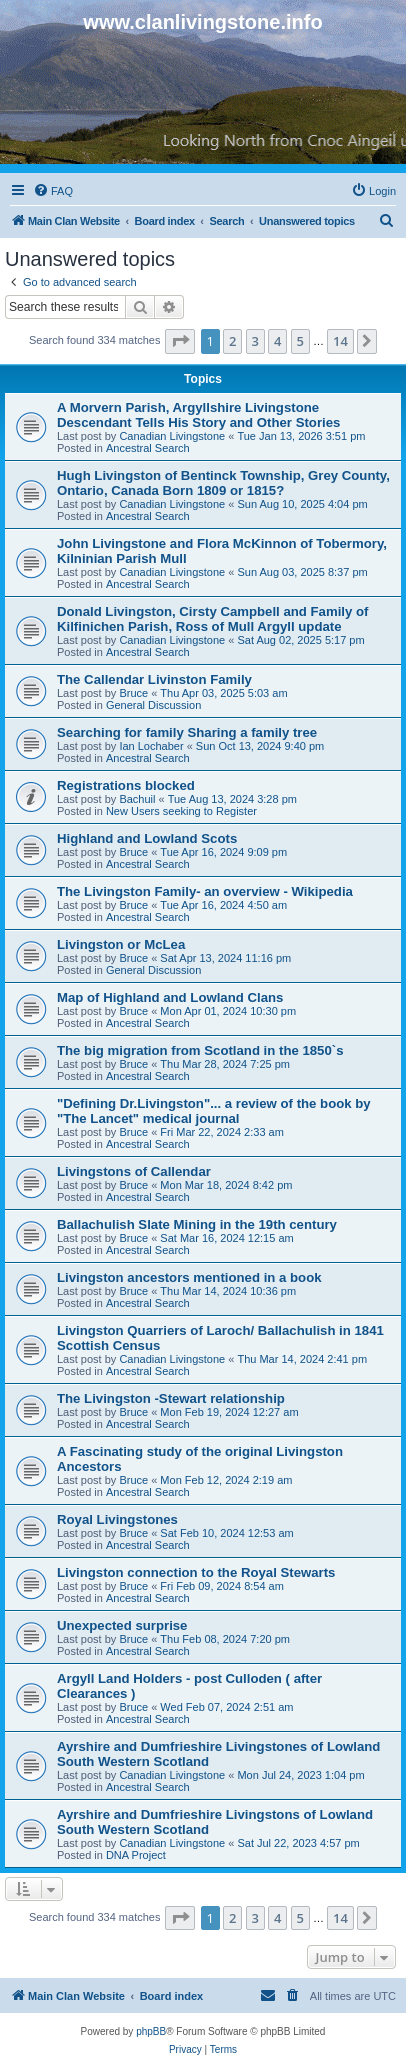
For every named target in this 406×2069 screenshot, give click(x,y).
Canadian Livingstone (172, 436)
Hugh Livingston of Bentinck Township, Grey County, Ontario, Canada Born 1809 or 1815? (223, 483)
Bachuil (137, 799)
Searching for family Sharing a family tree (187, 732)
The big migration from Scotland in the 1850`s (200, 1050)
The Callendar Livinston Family (154, 679)
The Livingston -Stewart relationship (171, 1398)
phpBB (151, 2031)
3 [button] (255, 341)
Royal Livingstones (117, 1519)
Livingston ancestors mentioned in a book (189, 1277)
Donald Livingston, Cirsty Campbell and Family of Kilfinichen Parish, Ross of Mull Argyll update (212, 619)
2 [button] (232, 341)
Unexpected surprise (122, 1625)
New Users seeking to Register (181, 811)
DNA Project (136, 1855)
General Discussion (153, 705)
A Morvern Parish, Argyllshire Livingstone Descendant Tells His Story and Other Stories (198, 415)
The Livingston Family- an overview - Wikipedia (205, 891)
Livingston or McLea (121, 944)
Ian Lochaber (151, 746)
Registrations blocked (126, 785)
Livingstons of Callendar (134, 1171)
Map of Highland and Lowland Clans (170, 997)
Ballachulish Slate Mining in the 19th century (197, 1224)
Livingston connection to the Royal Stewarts (196, 1572)
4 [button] (277, 341)
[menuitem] (53, 191)
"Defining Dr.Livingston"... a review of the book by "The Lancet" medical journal (214, 1111)
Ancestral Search (148, 448)
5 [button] (300, 341)
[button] (180, 341)
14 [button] (340, 341)
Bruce (133, 693)
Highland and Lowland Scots (147, 838)
